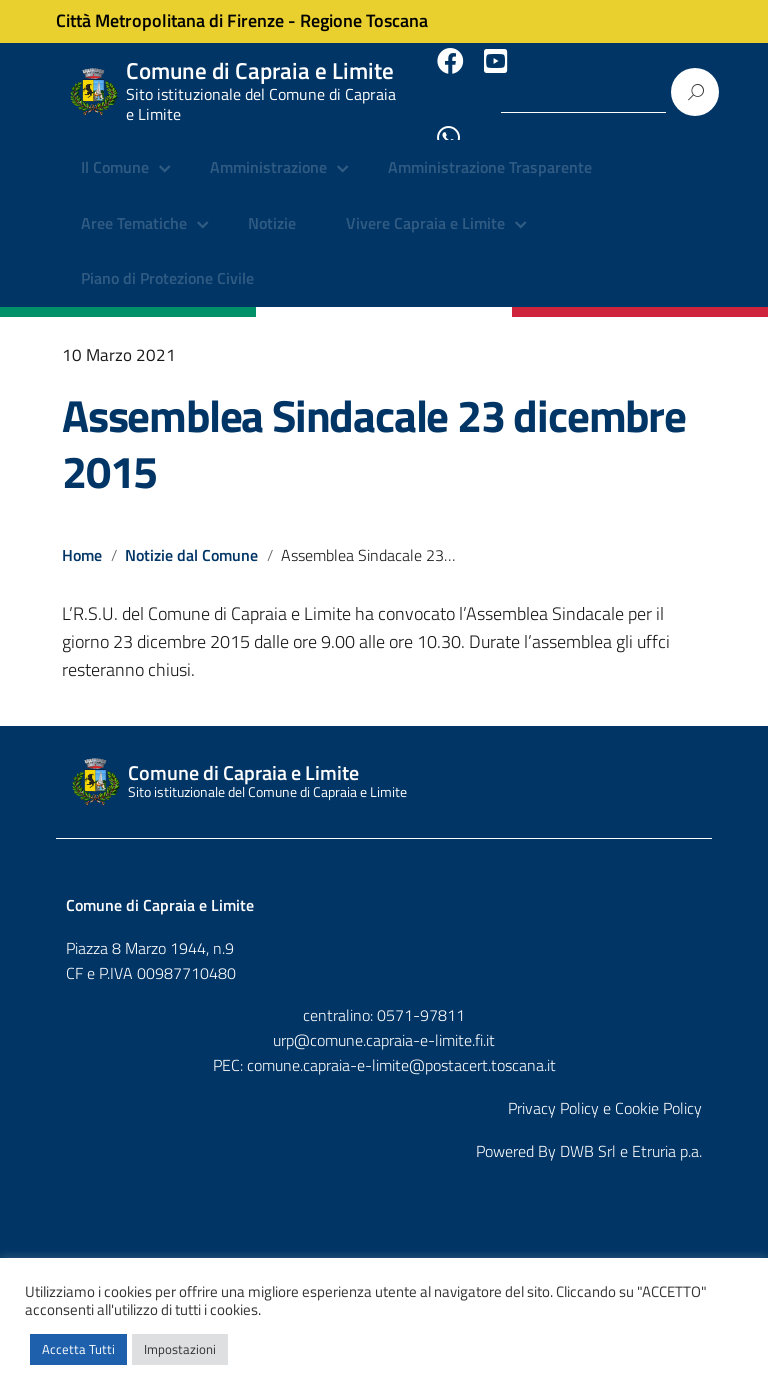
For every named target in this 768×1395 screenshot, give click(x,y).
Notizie (272, 205)
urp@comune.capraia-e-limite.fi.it (384, 1021)
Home (82, 536)
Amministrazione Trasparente (490, 150)
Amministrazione (268, 150)
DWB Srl (588, 1131)
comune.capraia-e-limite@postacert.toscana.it (401, 1046)
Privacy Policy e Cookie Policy (605, 1089)
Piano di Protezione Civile (167, 260)
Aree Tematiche (134, 205)
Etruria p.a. (667, 1131)
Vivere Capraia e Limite (425, 205)
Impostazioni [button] (180, 1349)
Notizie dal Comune (192, 536)
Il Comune (115, 150)
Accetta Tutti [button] (78, 1349)
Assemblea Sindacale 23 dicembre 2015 (374, 424)
